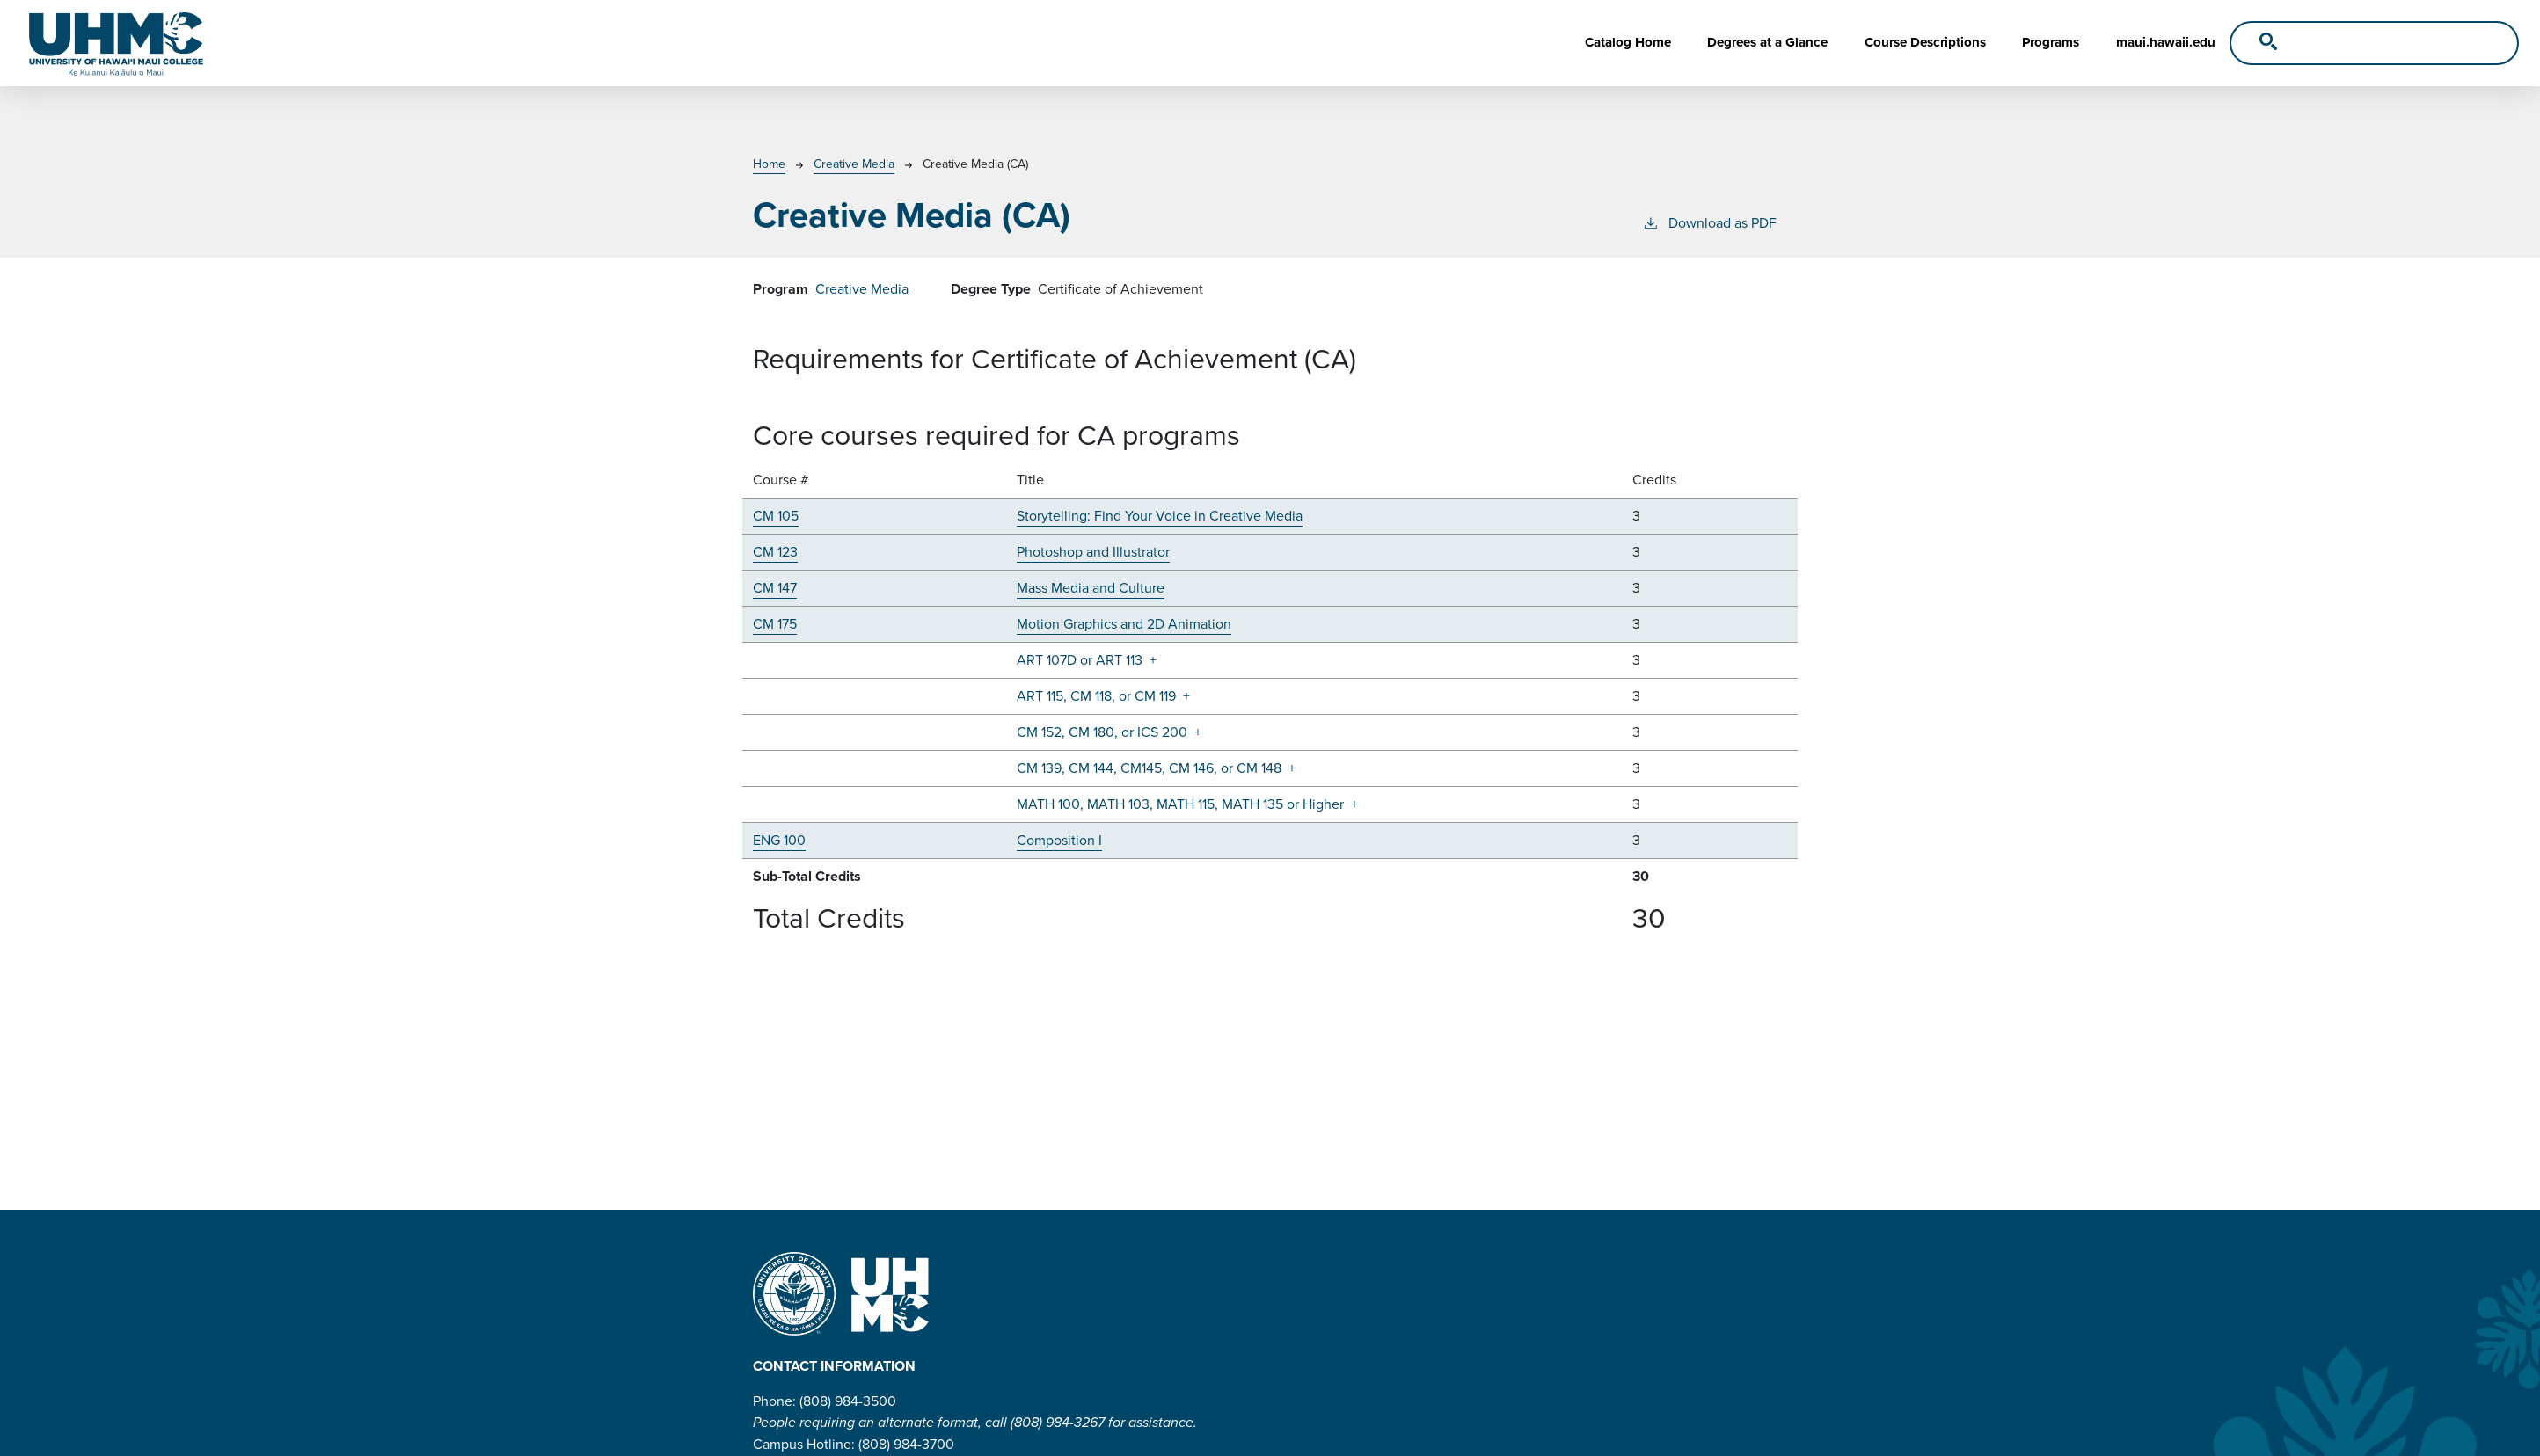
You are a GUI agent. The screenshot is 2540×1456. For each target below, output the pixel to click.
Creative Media (854, 164)
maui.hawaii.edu (2165, 42)
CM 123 (775, 552)
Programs (2050, 42)
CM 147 (775, 588)
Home (769, 164)
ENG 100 (779, 840)
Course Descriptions (1925, 42)
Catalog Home (1628, 42)
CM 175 (775, 624)
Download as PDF (1709, 223)
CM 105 (776, 516)
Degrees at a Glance (1767, 42)
